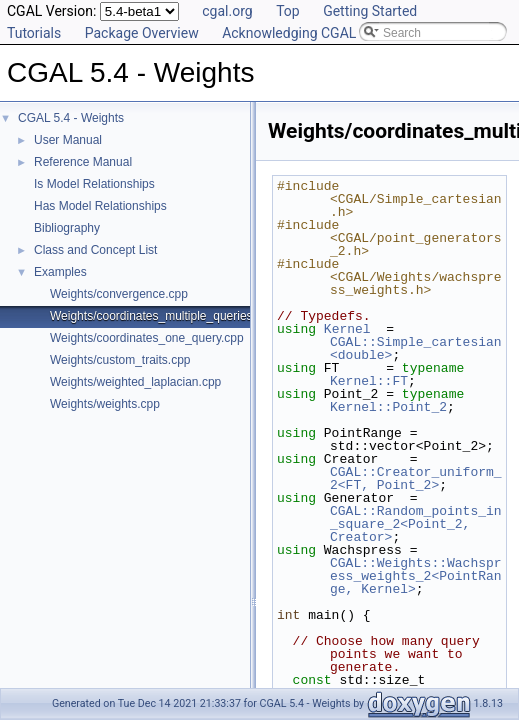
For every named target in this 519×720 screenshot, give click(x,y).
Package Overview (142, 33)
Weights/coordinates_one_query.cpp (147, 338)
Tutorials (34, 33)
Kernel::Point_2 (388, 407)
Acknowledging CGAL (289, 33)
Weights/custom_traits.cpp (120, 360)
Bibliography (67, 228)
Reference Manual (83, 162)
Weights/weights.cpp (105, 404)
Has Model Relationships (100, 206)
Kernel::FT (369, 381)
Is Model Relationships (94, 184)
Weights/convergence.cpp (119, 294)
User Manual (68, 140)
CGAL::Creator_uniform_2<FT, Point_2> (416, 478)
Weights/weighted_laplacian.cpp (135, 382)
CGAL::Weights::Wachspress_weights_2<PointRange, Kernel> (416, 576)
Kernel (347, 329)
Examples (60, 272)
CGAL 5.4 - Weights (71, 118)
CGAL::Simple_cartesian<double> (416, 348)
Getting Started (370, 11)
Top (288, 11)
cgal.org (227, 11)
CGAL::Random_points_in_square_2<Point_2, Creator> (416, 524)
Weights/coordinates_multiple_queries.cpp (162, 316)
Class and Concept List (95, 250)
